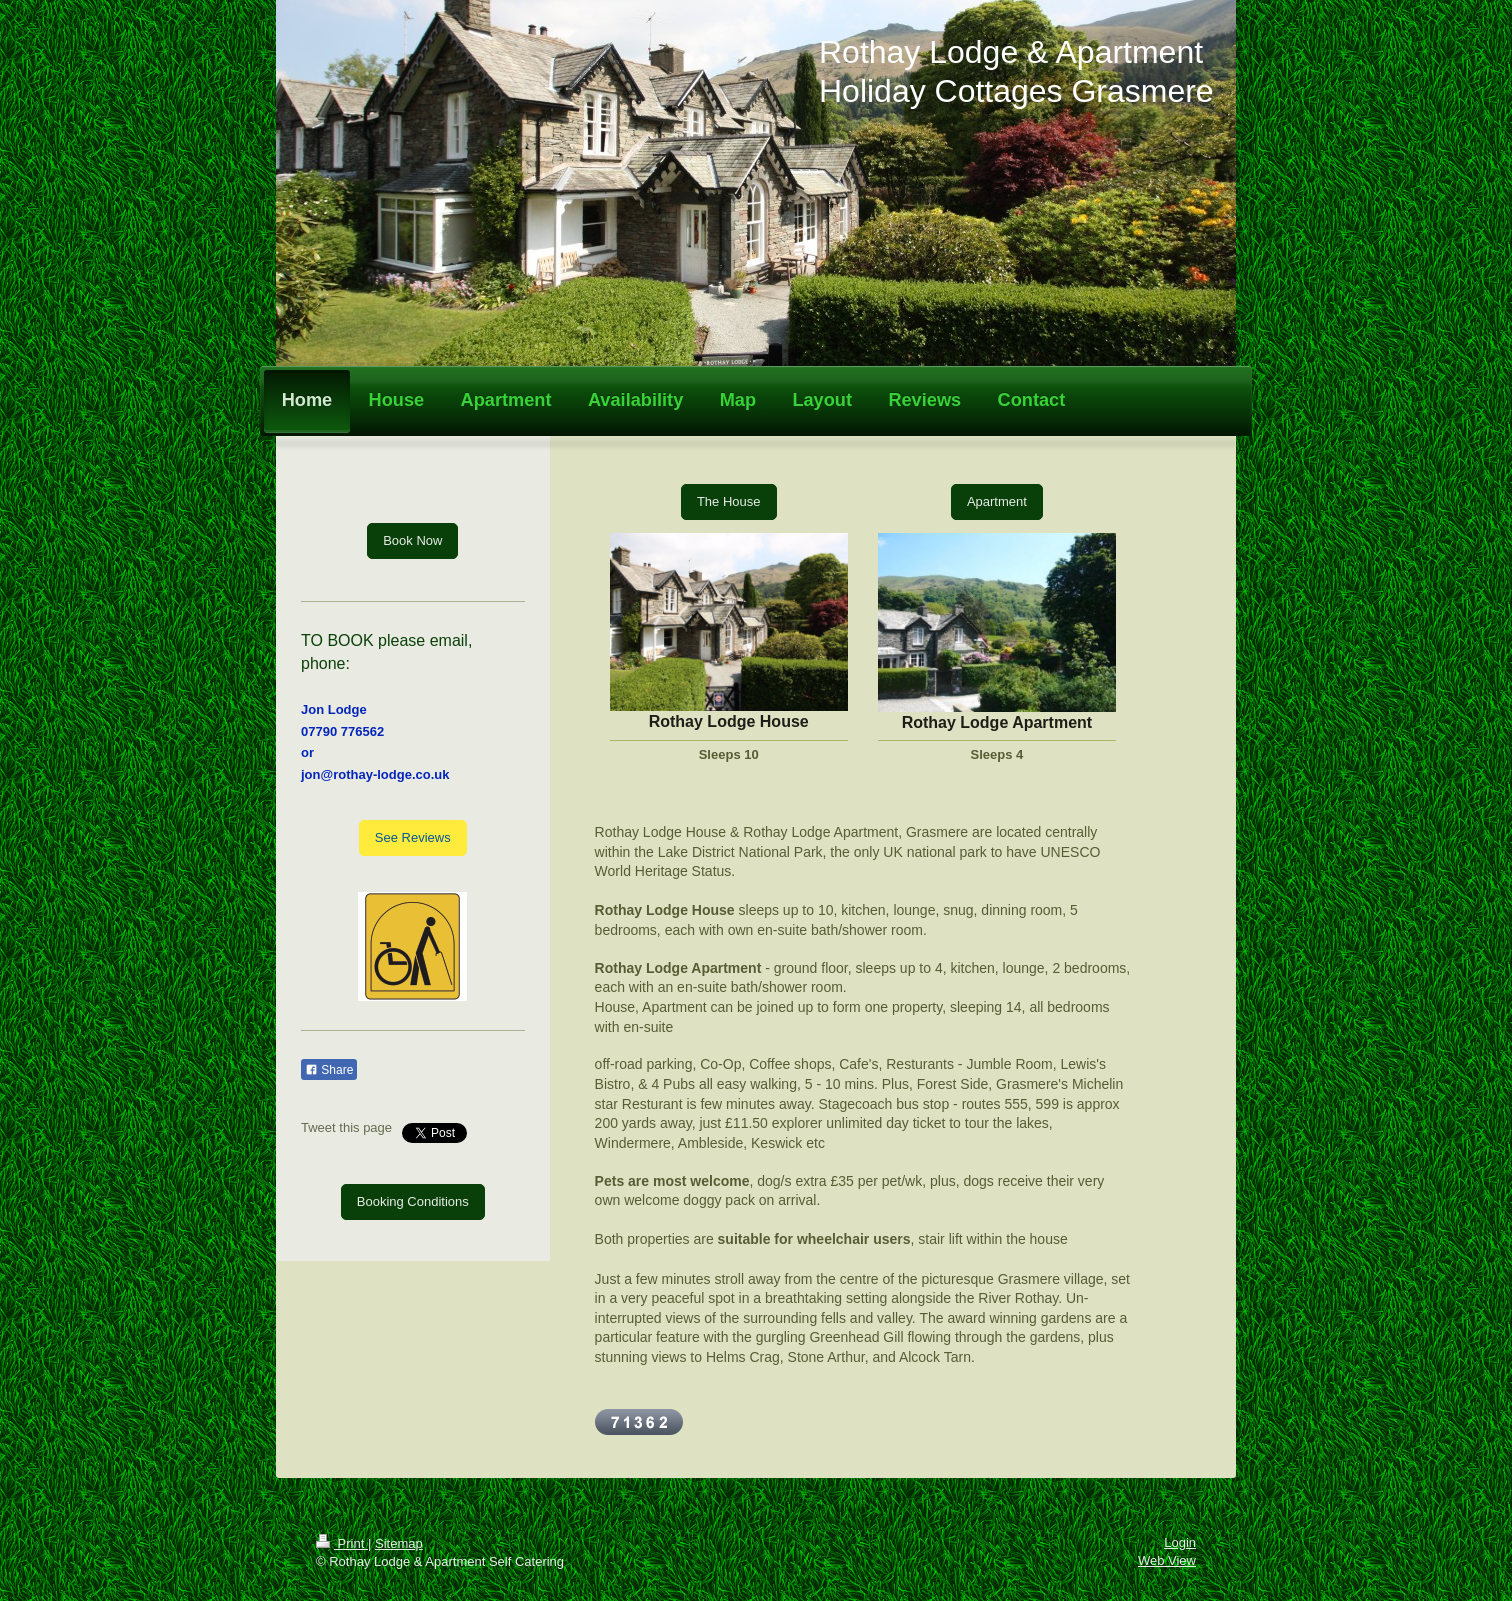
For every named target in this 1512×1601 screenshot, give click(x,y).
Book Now (412, 540)
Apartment (997, 501)
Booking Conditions (413, 1201)
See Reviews (413, 837)
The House (729, 501)
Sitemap (399, 1543)
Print (342, 1543)
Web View (1167, 1560)
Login (1180, 1542)
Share (329, 1070)
